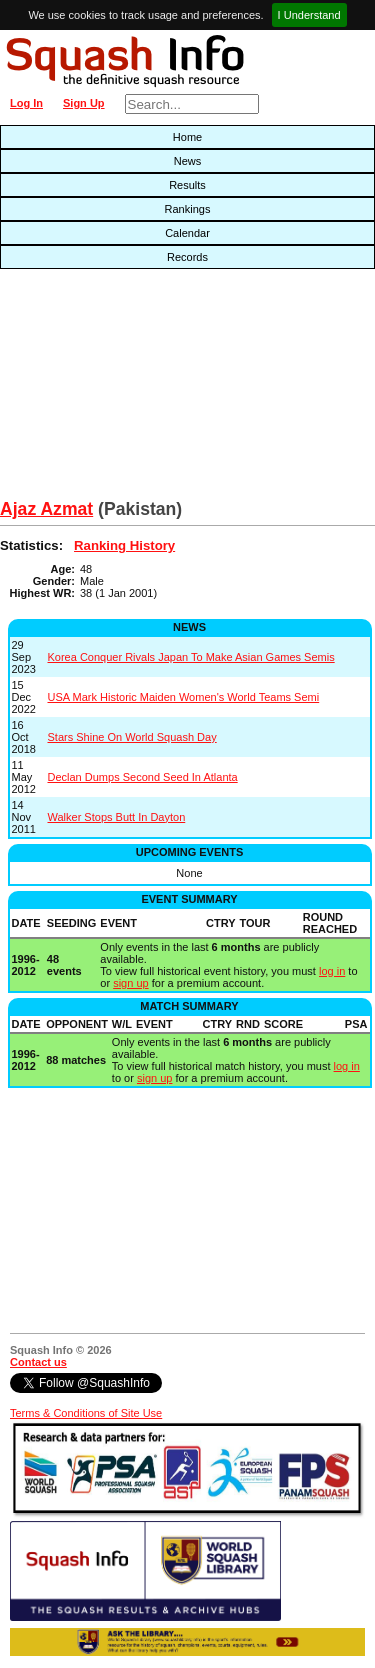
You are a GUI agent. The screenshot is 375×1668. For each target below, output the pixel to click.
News (188, 161)
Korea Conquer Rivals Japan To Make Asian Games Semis (191, 657)
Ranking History (124, 545)
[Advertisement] (120, 389)
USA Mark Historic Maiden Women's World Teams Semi (184, 697)
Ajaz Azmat (46, 509)
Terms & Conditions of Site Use (86, 1413)
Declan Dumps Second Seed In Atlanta (143, 777)
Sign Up (84, 103)
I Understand (309, 15)
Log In (26, 103)
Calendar (187, 233)
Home (187, 137)
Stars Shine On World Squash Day (132, 737)
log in (332, 971)
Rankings (188, 209)
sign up (130, 983)
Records (187, 257)
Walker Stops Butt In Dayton (117, 817)
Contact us (38, 1362)
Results (187, 185)
